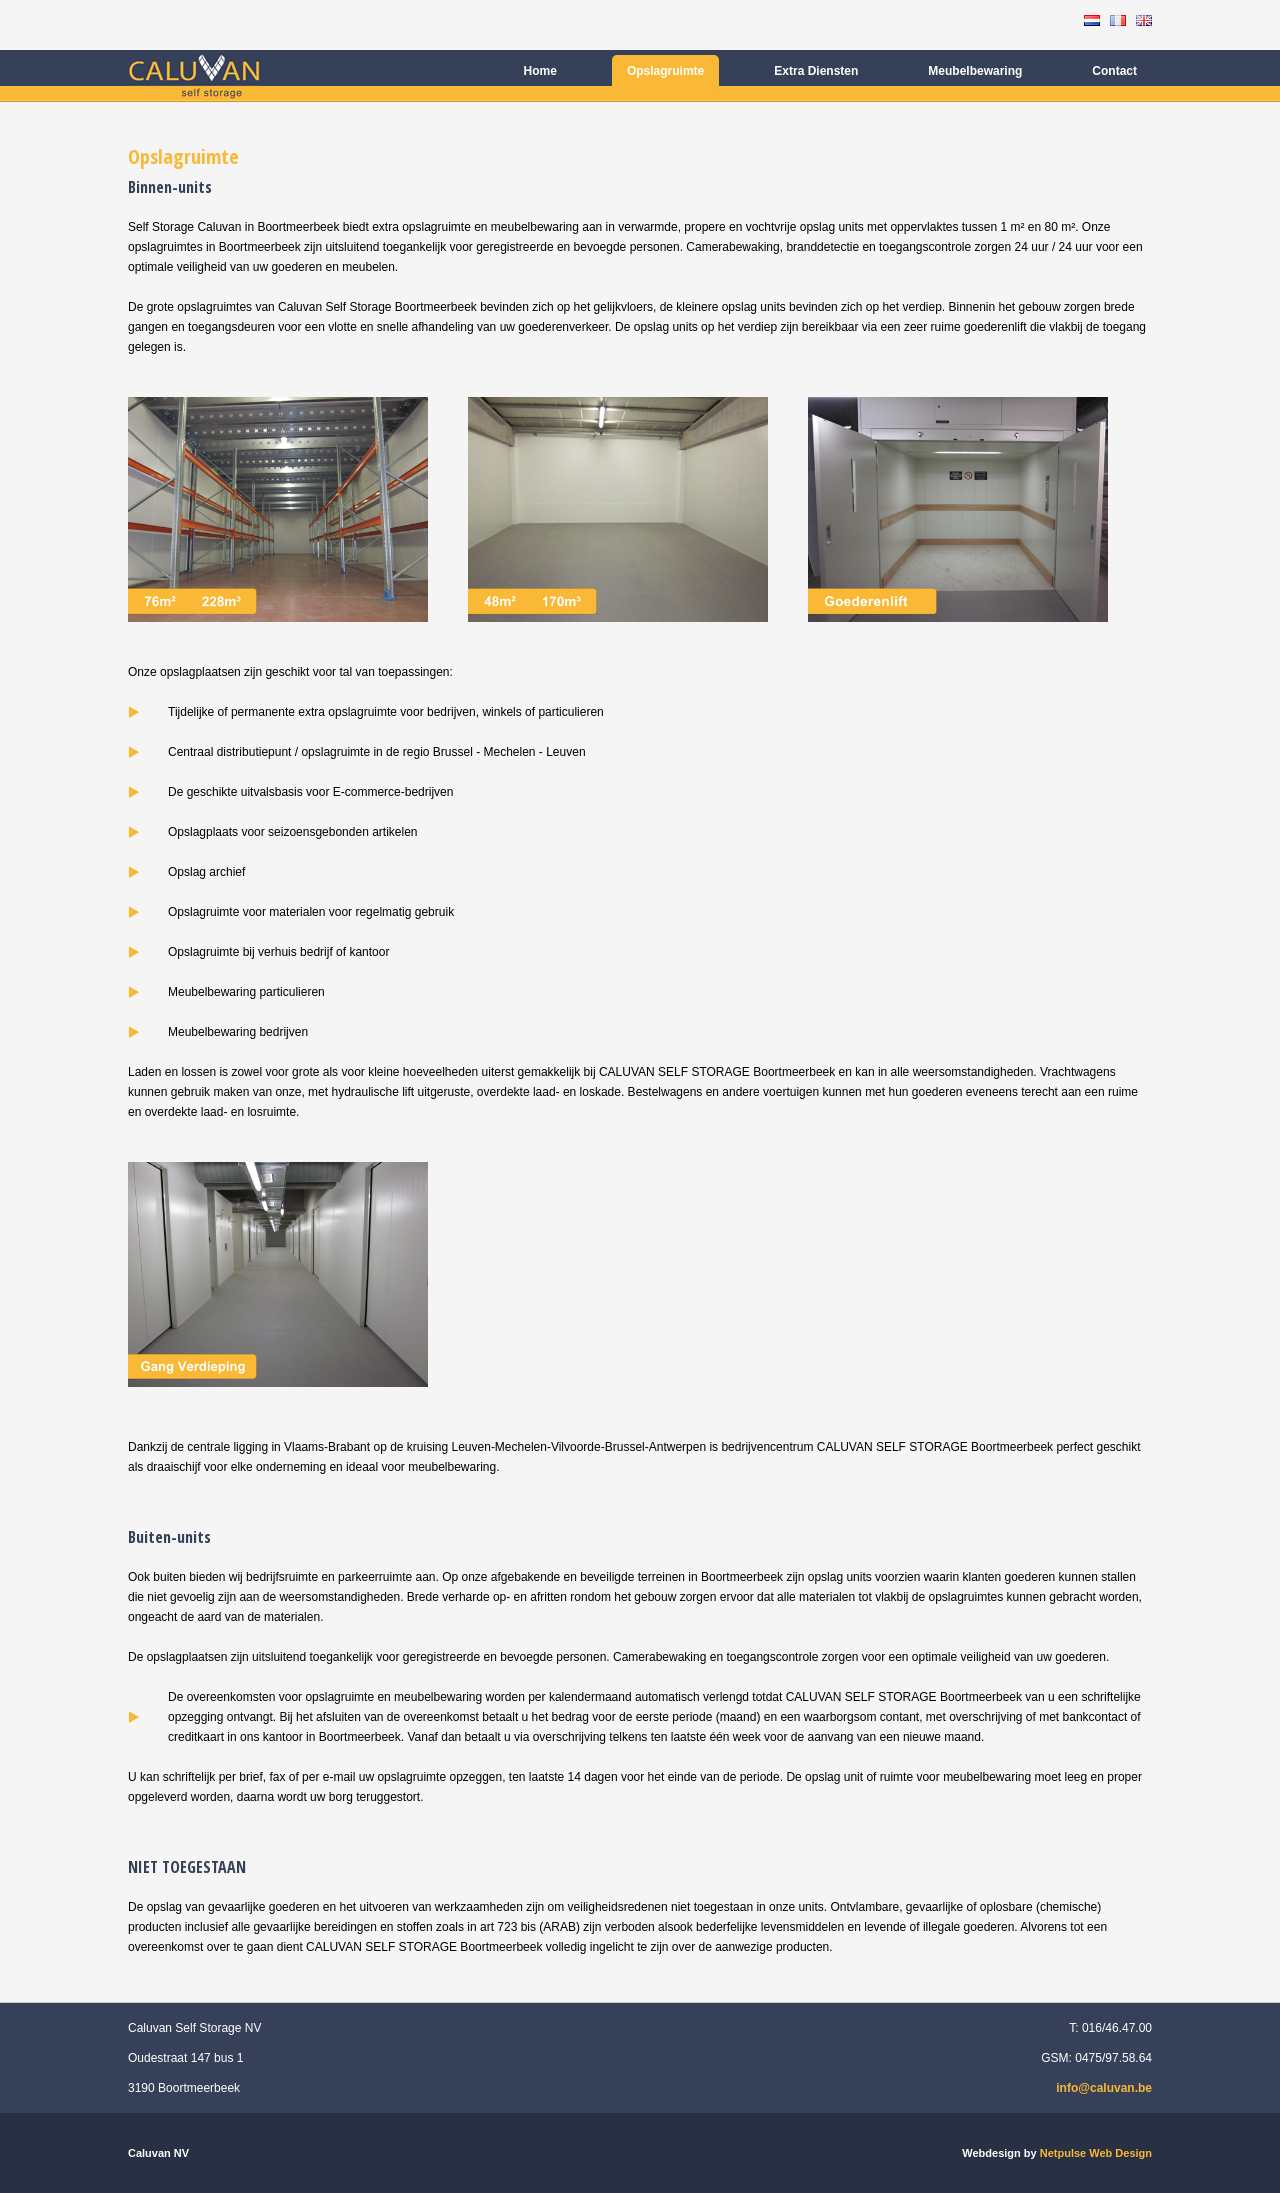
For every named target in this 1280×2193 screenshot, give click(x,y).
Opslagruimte (665, 71)
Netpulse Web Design (1096, 2153)
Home (540, 71)
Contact (1114, 71)
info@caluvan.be (1104, 2088)
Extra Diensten (816, 71)
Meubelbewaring (975, 71)
